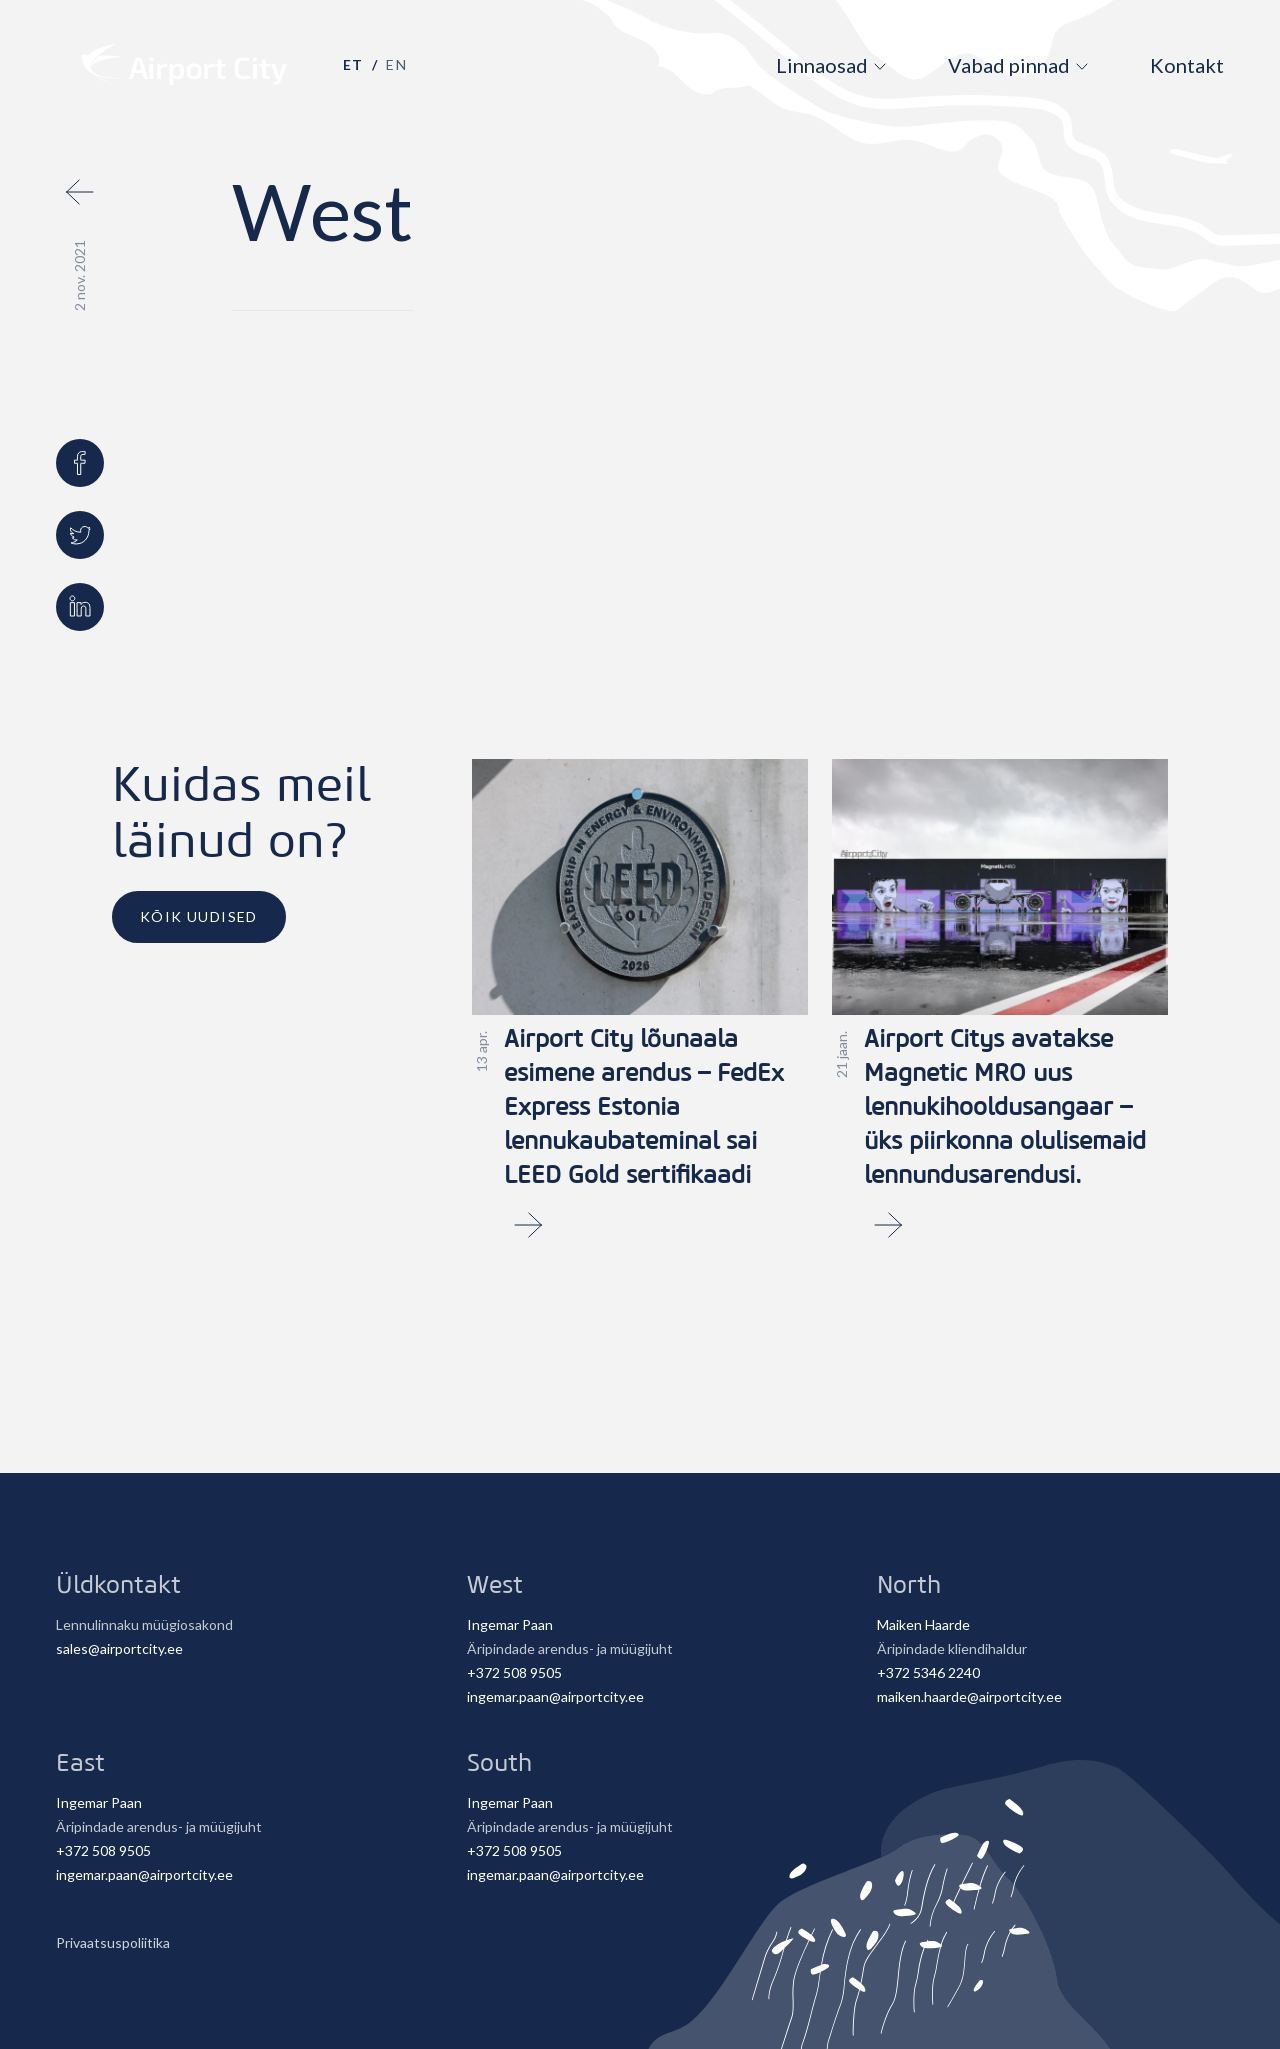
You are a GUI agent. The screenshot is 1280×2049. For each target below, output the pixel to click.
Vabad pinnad (1009, 65)
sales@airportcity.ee (119, 1648)
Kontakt (1187, 65)
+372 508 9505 (514, 1672)
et (353, 64)
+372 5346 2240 (928, 1672)
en (396, 64)
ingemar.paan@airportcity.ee (555, 1696)
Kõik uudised (199, 916)
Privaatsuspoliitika (113, 1942)
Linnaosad (822, 65)
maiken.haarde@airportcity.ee (969, 1696)
